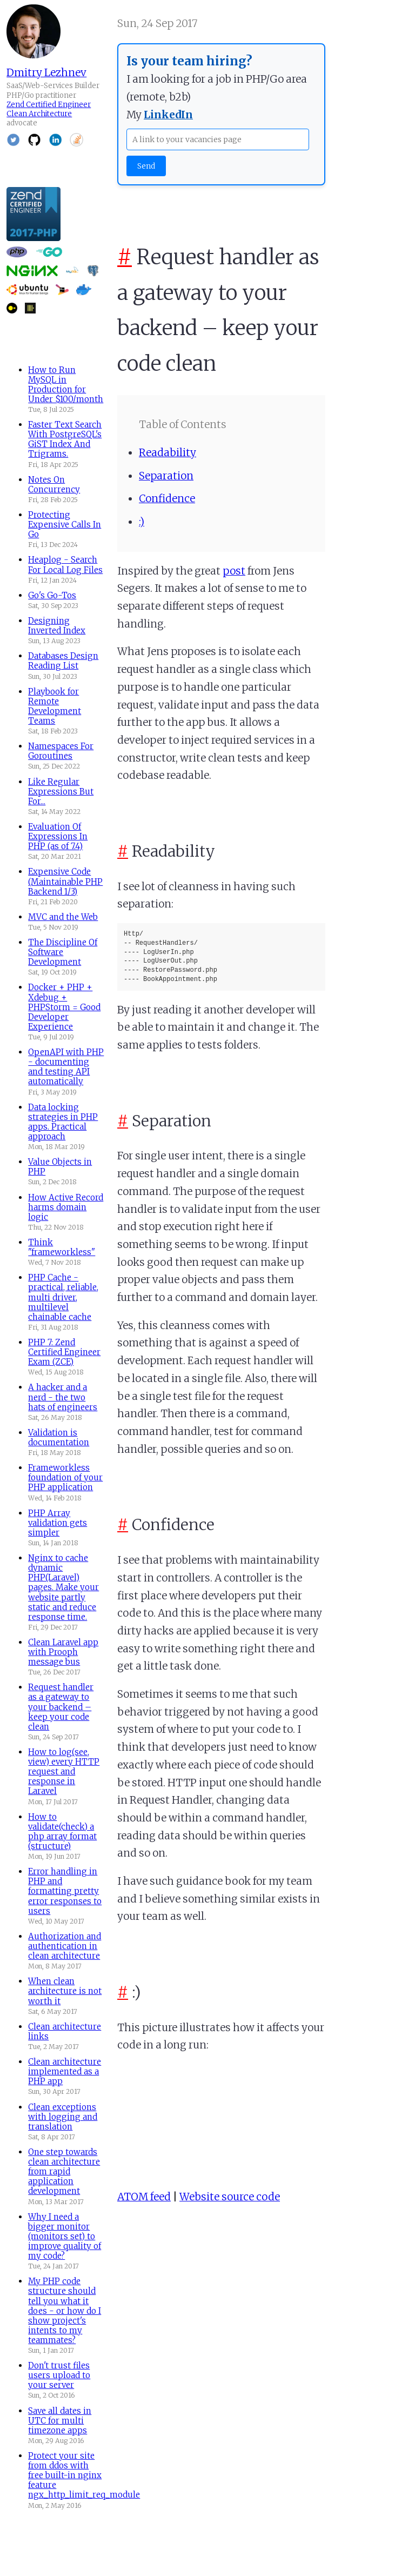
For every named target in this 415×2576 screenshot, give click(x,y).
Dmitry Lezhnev (46, 72)
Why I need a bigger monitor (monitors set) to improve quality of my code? (64, 2236)
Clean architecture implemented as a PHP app (64, 2071)
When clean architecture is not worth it (65, 1991)
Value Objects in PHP (60, 1167)
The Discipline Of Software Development (62, 952)
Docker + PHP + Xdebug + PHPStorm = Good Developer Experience (64, 1006)
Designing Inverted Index (56, 626)
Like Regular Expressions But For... (60, 791)
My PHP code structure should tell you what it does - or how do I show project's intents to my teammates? (64, 2310)
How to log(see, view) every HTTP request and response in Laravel (63, 1771)
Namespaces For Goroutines (60, 751)
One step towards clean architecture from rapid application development (64, 2171)
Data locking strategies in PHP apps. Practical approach (63, 1122)
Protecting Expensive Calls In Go (64, 524)
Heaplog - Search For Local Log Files (65, 565)
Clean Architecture (39, 113)
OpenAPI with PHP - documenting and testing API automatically (66, 1066)
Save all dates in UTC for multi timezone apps (59, 2420)
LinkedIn (168, 114)
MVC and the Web (63, 917)
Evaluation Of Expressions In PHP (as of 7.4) (58, 836)
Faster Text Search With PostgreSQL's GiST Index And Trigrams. (65, 439)
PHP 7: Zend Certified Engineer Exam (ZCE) (64, 1352)
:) (141, 521)
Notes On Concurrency (54, 485)
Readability (167, 452)
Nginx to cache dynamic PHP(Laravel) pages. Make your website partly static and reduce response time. (63, 1587)
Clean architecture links (64, 2031)
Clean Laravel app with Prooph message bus (63, 1652)
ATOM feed (144, 2196)
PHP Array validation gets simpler (57, 1523)
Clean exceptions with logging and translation (62, 2117)
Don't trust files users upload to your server (59, 2375)
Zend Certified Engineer (48, 104)
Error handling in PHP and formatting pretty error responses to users (65, 1891)
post (234, 570)
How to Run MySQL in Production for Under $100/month (65, 384)
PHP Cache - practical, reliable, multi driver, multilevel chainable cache (63, 1297)
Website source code (229, 2196)
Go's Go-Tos (52, 595)
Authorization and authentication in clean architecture (64, 1946)
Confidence (167, 498)
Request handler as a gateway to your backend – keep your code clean (60, 1706)
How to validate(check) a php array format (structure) (62, 1831)
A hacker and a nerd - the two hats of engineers (62, 1397)
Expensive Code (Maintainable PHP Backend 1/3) (65, 881)
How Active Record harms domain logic (65, 1207)
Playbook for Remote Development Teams (54, 706)
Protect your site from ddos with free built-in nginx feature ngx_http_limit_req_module (84, 2475)
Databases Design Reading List (63, 661)
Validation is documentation (58, 1437)
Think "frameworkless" (61, 1247)
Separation (166, 475)
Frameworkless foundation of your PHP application (65, 1477)
